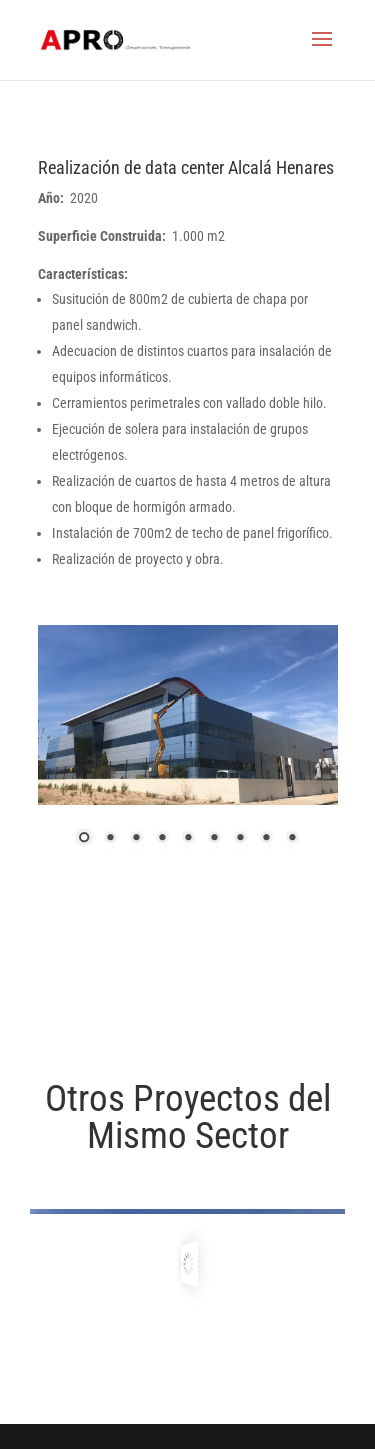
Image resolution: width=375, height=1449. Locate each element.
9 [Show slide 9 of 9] (292, 839)
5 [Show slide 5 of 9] (188, 839)
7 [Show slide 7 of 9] (240, 839)
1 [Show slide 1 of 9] (84, 839)
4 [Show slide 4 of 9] (162, 839)
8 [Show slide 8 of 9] (266, 839)
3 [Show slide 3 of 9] (136, 839)
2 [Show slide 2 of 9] (110, 839)
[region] (188, 747)
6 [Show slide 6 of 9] (214, 839)
